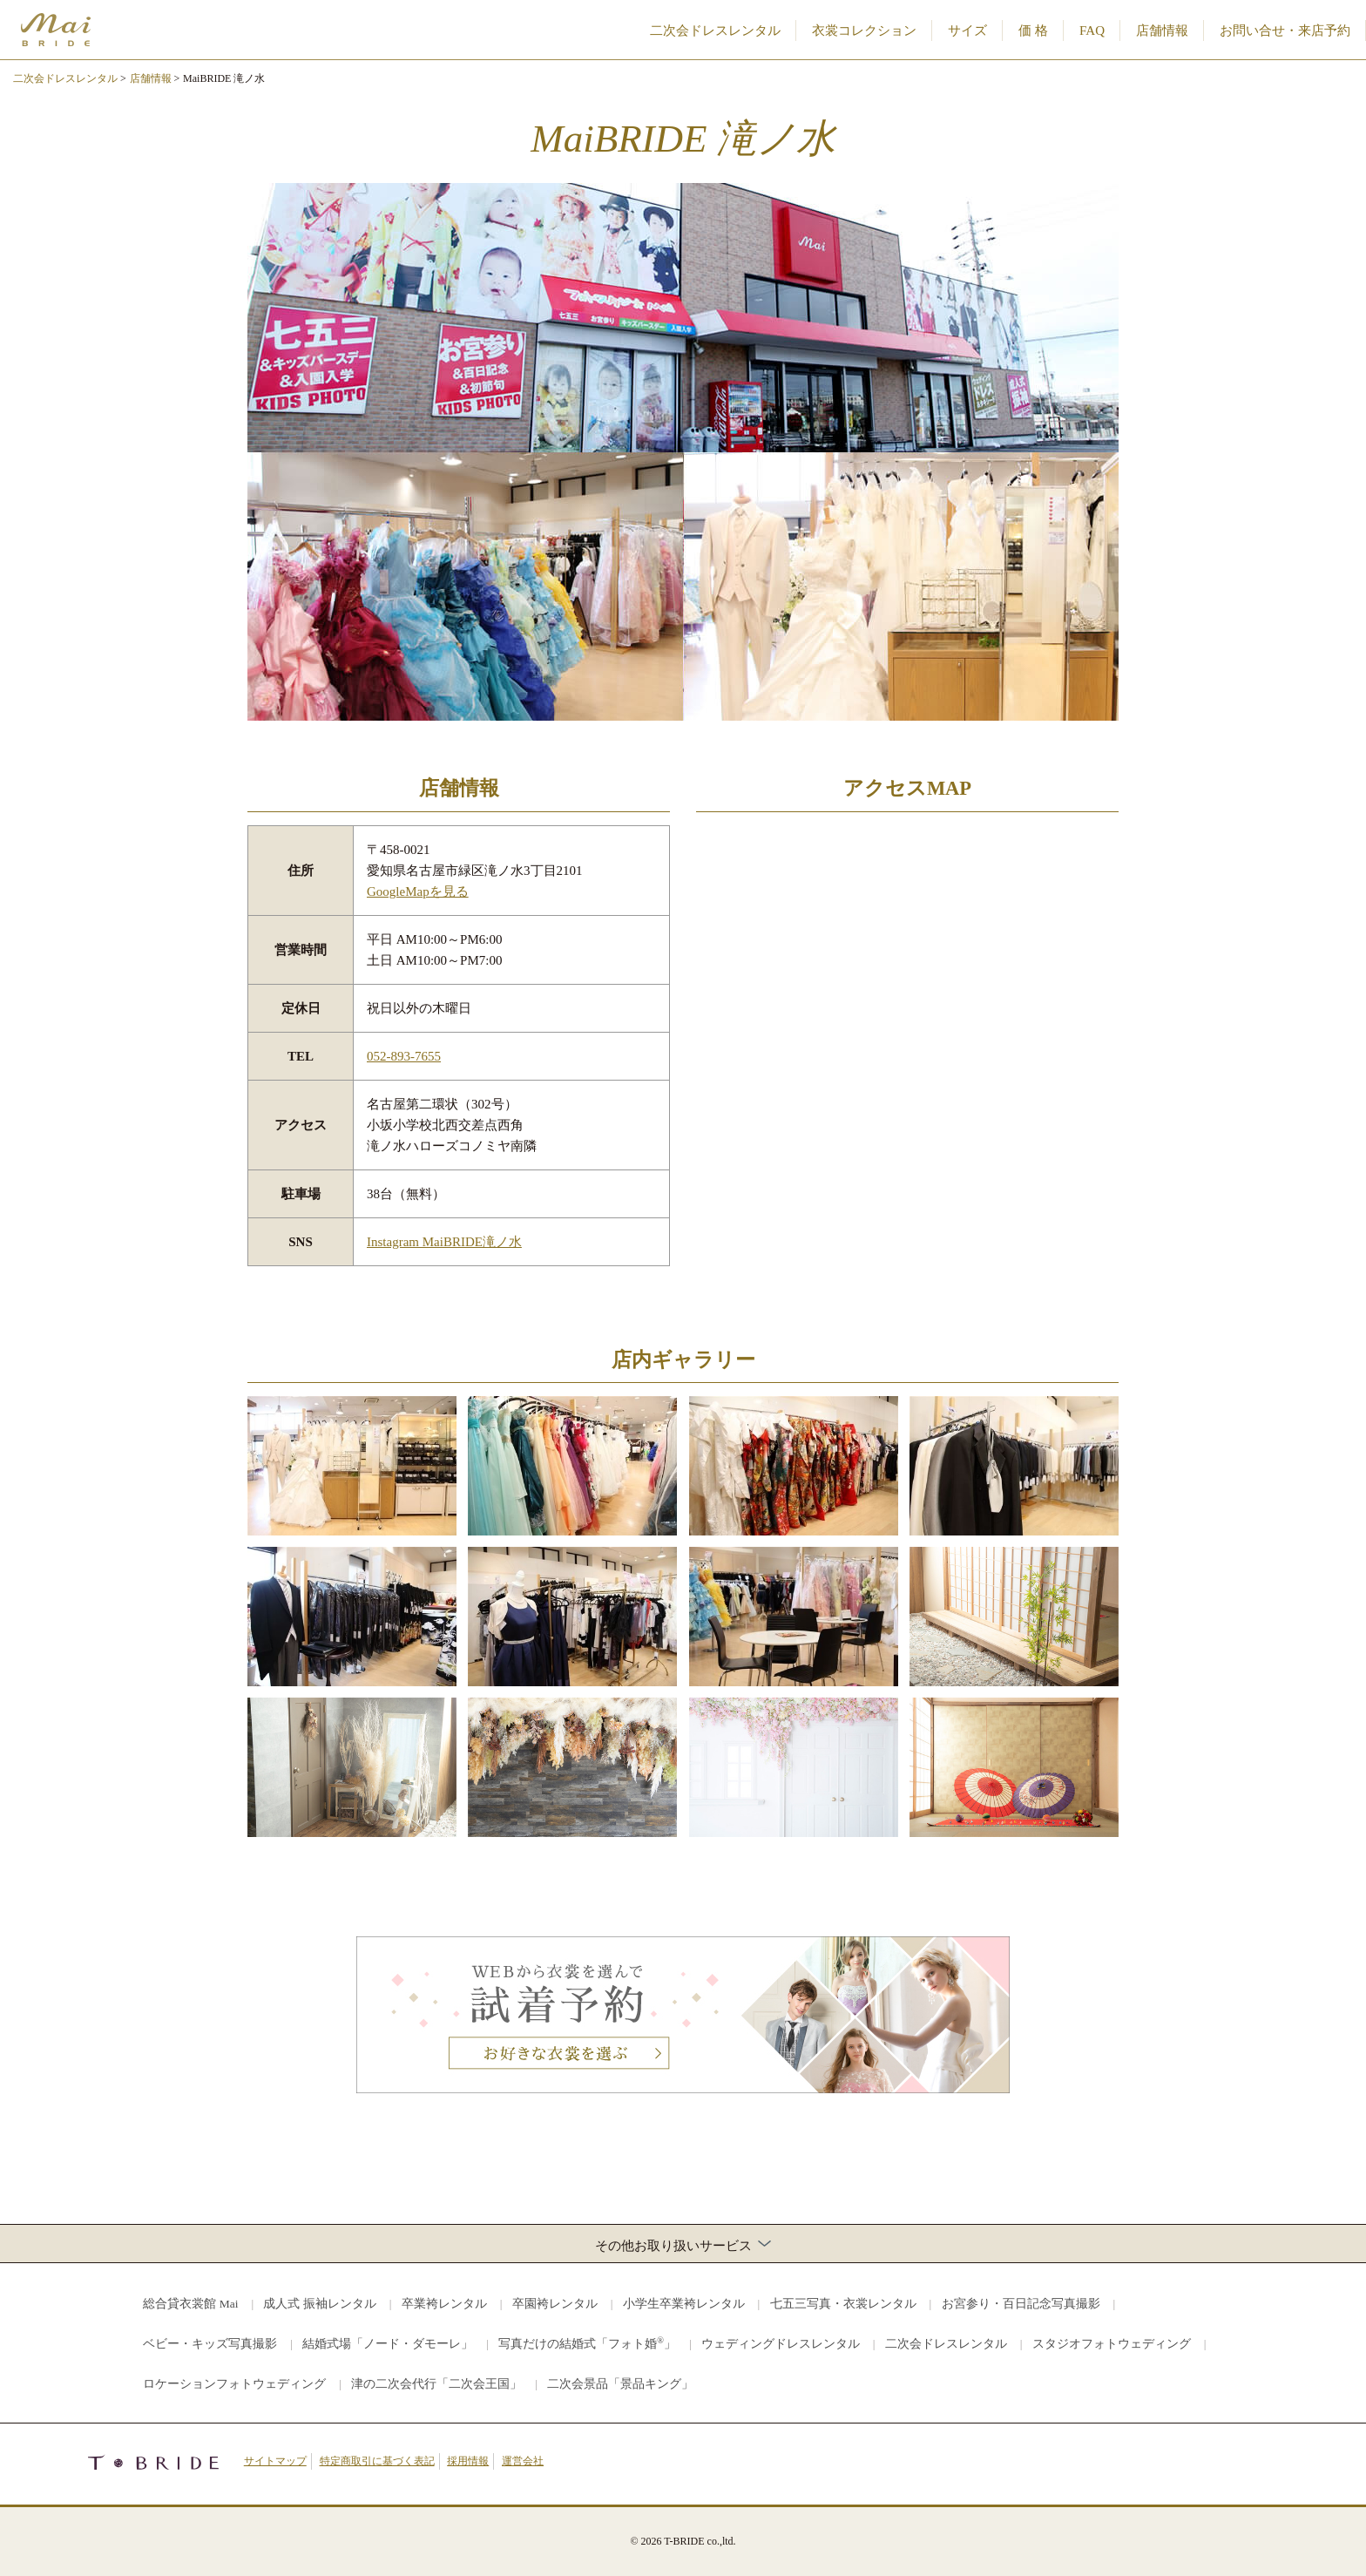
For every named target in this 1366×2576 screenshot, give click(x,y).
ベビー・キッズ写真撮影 (210, 2343)
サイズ (967, 30)
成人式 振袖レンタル (319, 2303)
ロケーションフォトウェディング (234, 2383)
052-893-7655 (404, 1056)
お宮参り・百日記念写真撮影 (1021, 2303)
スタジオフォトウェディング (1111, 2343)
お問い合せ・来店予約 (1285, 30)
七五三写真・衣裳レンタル (843, 2303)
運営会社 (523, 2461)
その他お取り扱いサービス (683, 2245)
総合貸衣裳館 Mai (190, 2303)
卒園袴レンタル (555, 2303)
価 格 (1033, 30)
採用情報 (468, 2461)
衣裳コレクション (864, 30)
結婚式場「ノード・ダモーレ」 (387, 2343)
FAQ (1092, 30)
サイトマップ (275, 2461)
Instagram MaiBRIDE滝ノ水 (444, 1242)
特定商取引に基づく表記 (377, 2461)
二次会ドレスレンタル (715, 30)
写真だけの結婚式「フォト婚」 (587, 2342)
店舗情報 (1162, 30)
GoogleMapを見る (418, 891)
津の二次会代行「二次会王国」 (436, 2383)
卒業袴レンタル (444, 2303)
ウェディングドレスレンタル (780, 2343)
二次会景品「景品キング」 (620, 2383)
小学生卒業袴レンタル (684, 2303)
